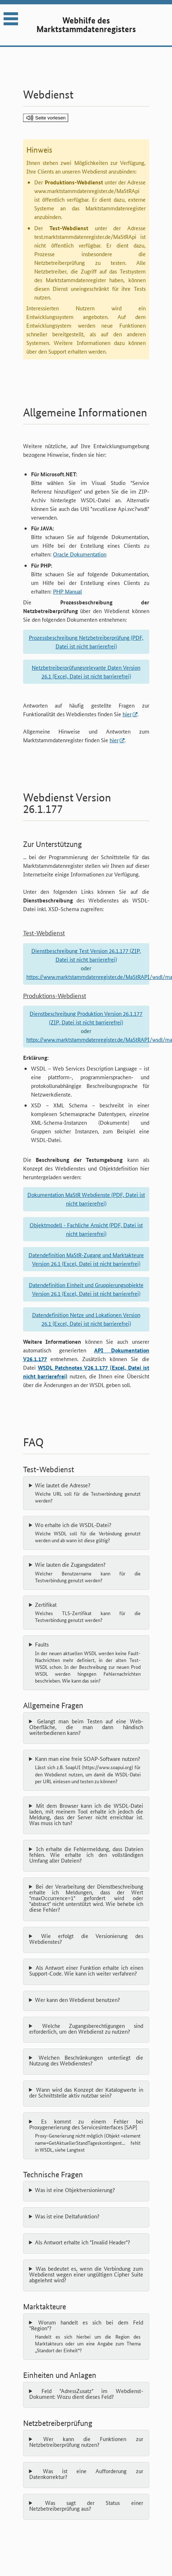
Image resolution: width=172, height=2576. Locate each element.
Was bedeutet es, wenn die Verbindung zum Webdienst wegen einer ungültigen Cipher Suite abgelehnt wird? (86, 2274)
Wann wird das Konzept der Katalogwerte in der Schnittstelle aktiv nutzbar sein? (86, 2092)
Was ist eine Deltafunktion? (67, 2216)
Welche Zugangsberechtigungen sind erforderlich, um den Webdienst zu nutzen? (86, 2028)
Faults (88, 1662)
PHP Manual (67, 591)
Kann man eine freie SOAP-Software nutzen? (88, 1770)
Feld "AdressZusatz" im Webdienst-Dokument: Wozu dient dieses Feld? (86, 2394)
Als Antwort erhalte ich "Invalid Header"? (82, 2242)
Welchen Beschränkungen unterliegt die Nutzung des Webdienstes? (86, 2060)
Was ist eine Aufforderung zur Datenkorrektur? (86, 2474)
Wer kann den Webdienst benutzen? (77, 2000)
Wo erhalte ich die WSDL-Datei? (88, 1533)
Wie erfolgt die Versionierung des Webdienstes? (86, 1939)
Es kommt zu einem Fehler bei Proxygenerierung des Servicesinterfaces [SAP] (86, 2135)
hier (127, 714)
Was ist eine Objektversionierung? (75, 2190)
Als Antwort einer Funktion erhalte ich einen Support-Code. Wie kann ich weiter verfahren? (86, 1970)
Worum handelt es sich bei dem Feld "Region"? (86, 2336)
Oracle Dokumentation (79, 554)
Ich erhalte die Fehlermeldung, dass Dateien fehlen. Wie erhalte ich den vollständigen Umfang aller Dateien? (86, 1854)
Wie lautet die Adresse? (88, 1493)
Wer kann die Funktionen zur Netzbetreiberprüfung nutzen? (86, 2442)
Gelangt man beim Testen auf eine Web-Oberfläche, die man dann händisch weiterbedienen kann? (86, 1727)
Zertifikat (88, 1612)
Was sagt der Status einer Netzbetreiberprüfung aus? (86, 2505)
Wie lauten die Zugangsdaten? (88, 1572)
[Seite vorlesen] (45, 118)
